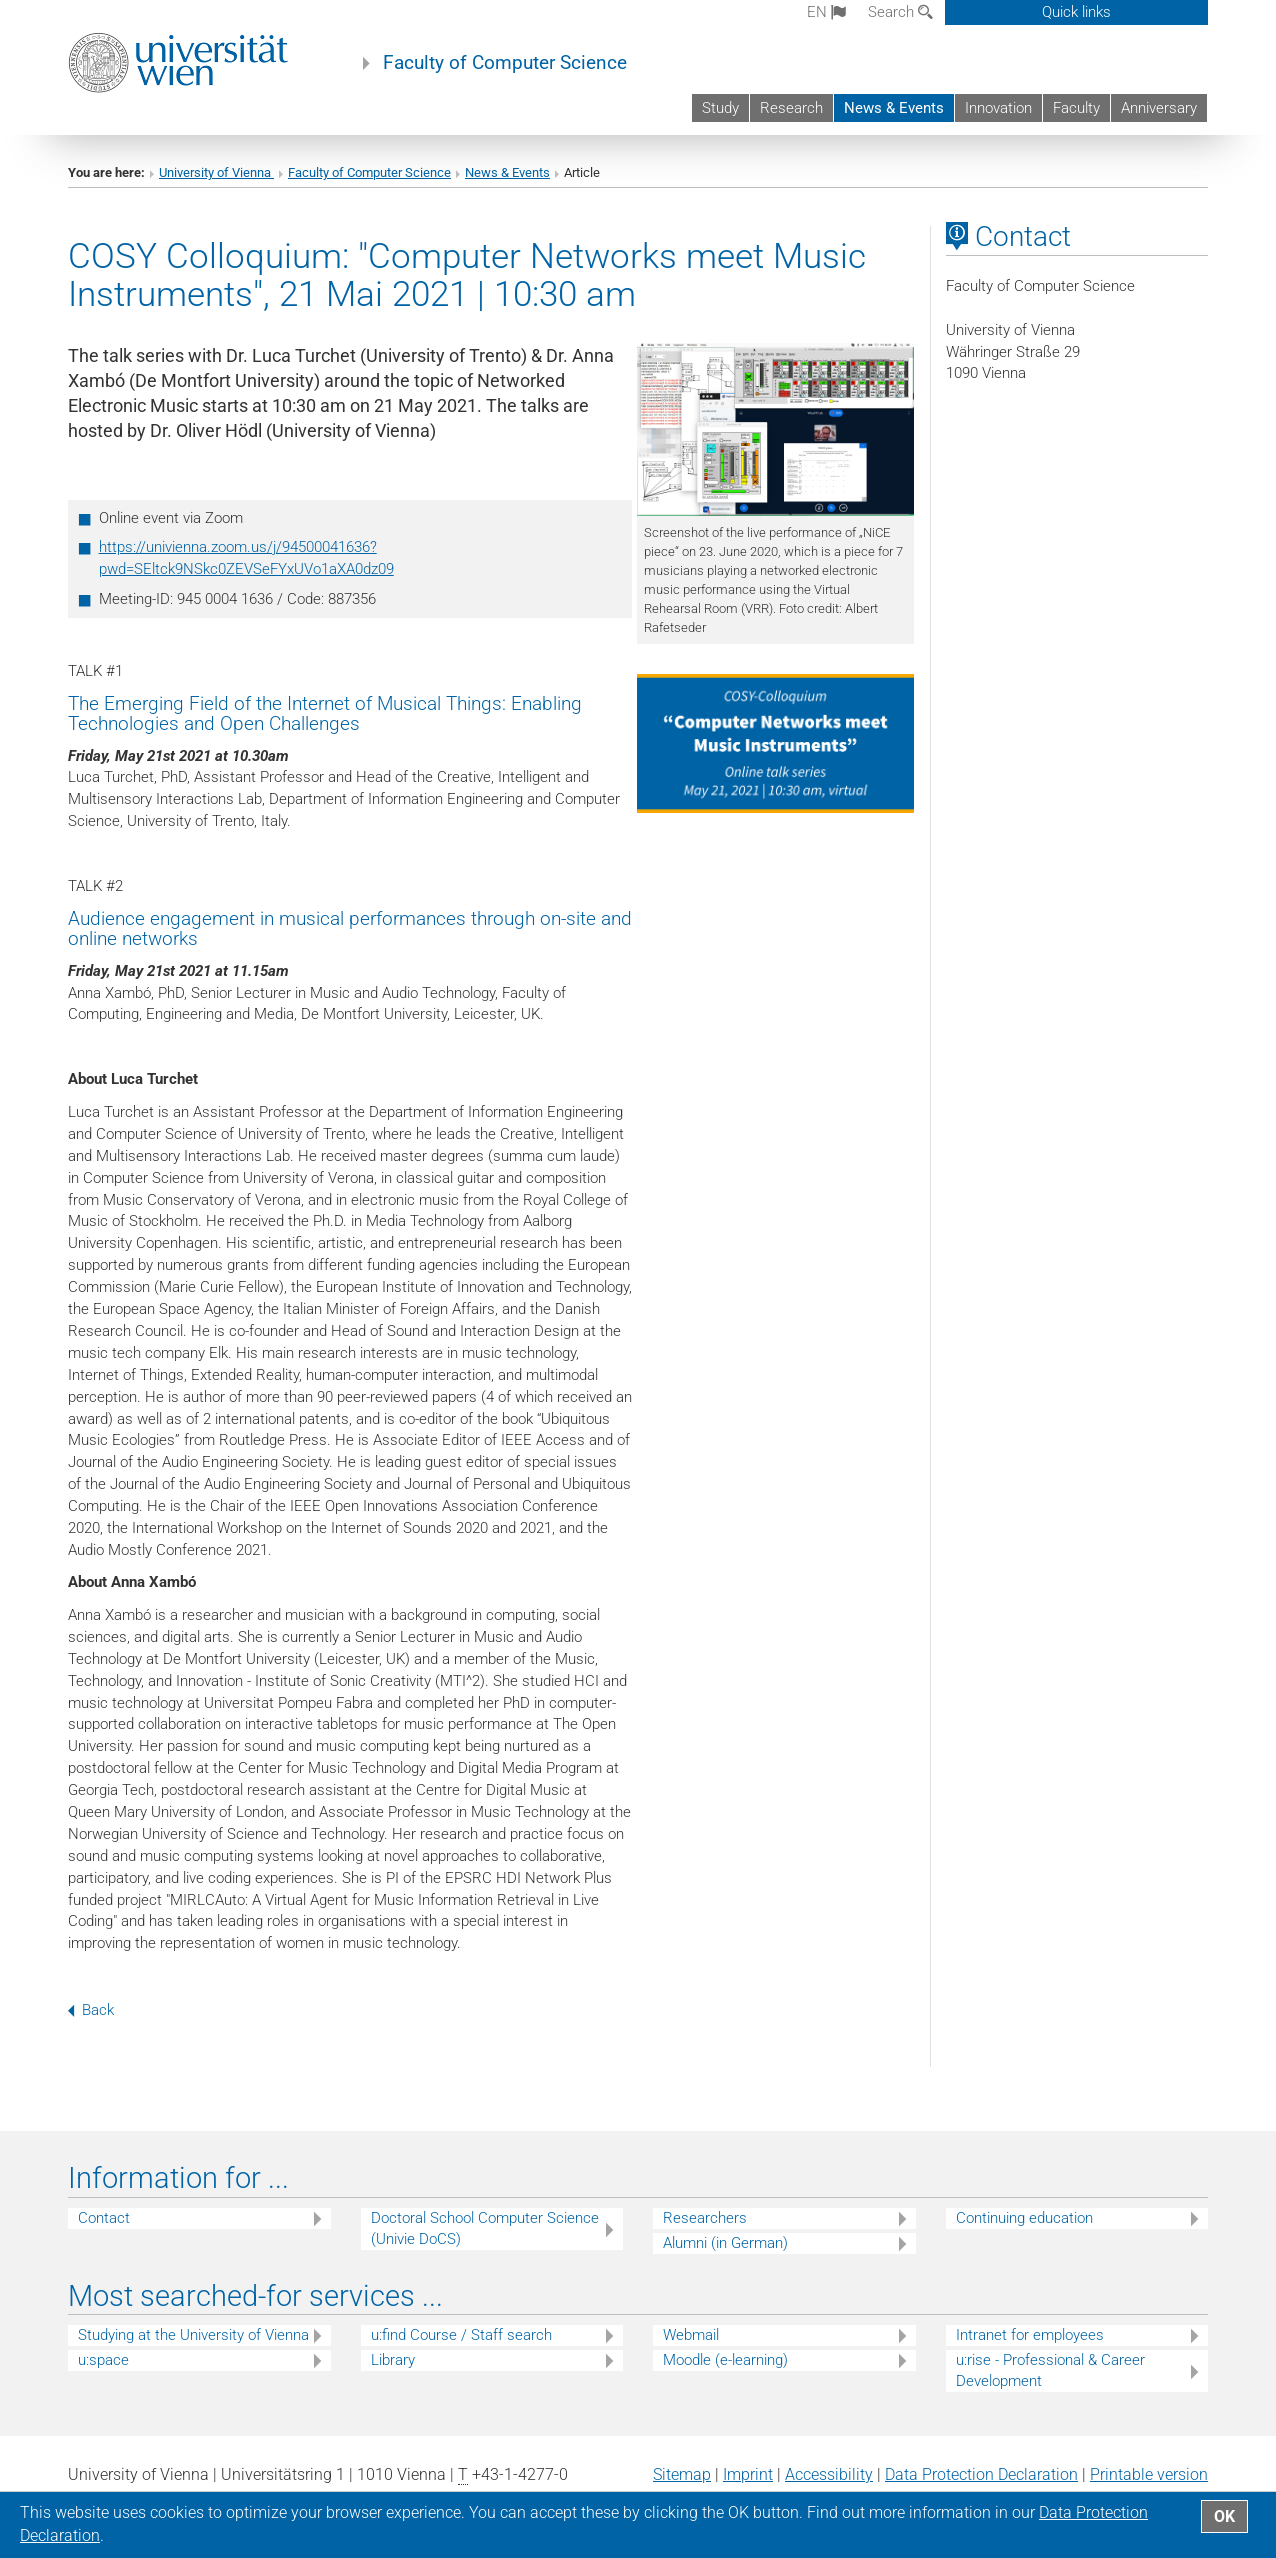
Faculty (1076, 108)
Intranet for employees (1030, 2335)
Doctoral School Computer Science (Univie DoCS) (485, 2228)
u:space (103, 2360)
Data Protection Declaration (981, 2474)
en (826, 12)
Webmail (691, 2335)
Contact (104, 2218)
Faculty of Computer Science (505, 63)
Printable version (1149, 2474)
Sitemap (682, 2474)
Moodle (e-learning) (725, 2360)
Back (91, 2010)
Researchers (705, 2218)
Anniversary (1159, 108)
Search (900, 12)
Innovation (998, 108)
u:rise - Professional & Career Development (1050, 2370)
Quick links (1076, 12)
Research (791, 108)
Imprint (748, 2474)
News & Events (894, 108)
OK (1224, 2516)
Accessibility (829, 2474)
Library (393, 2360)
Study (720, 108)
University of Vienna (216, 172)
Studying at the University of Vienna (193, 2335)
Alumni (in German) (725, 2243)
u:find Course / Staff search (461, 2335)
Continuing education (1024, 2218)
